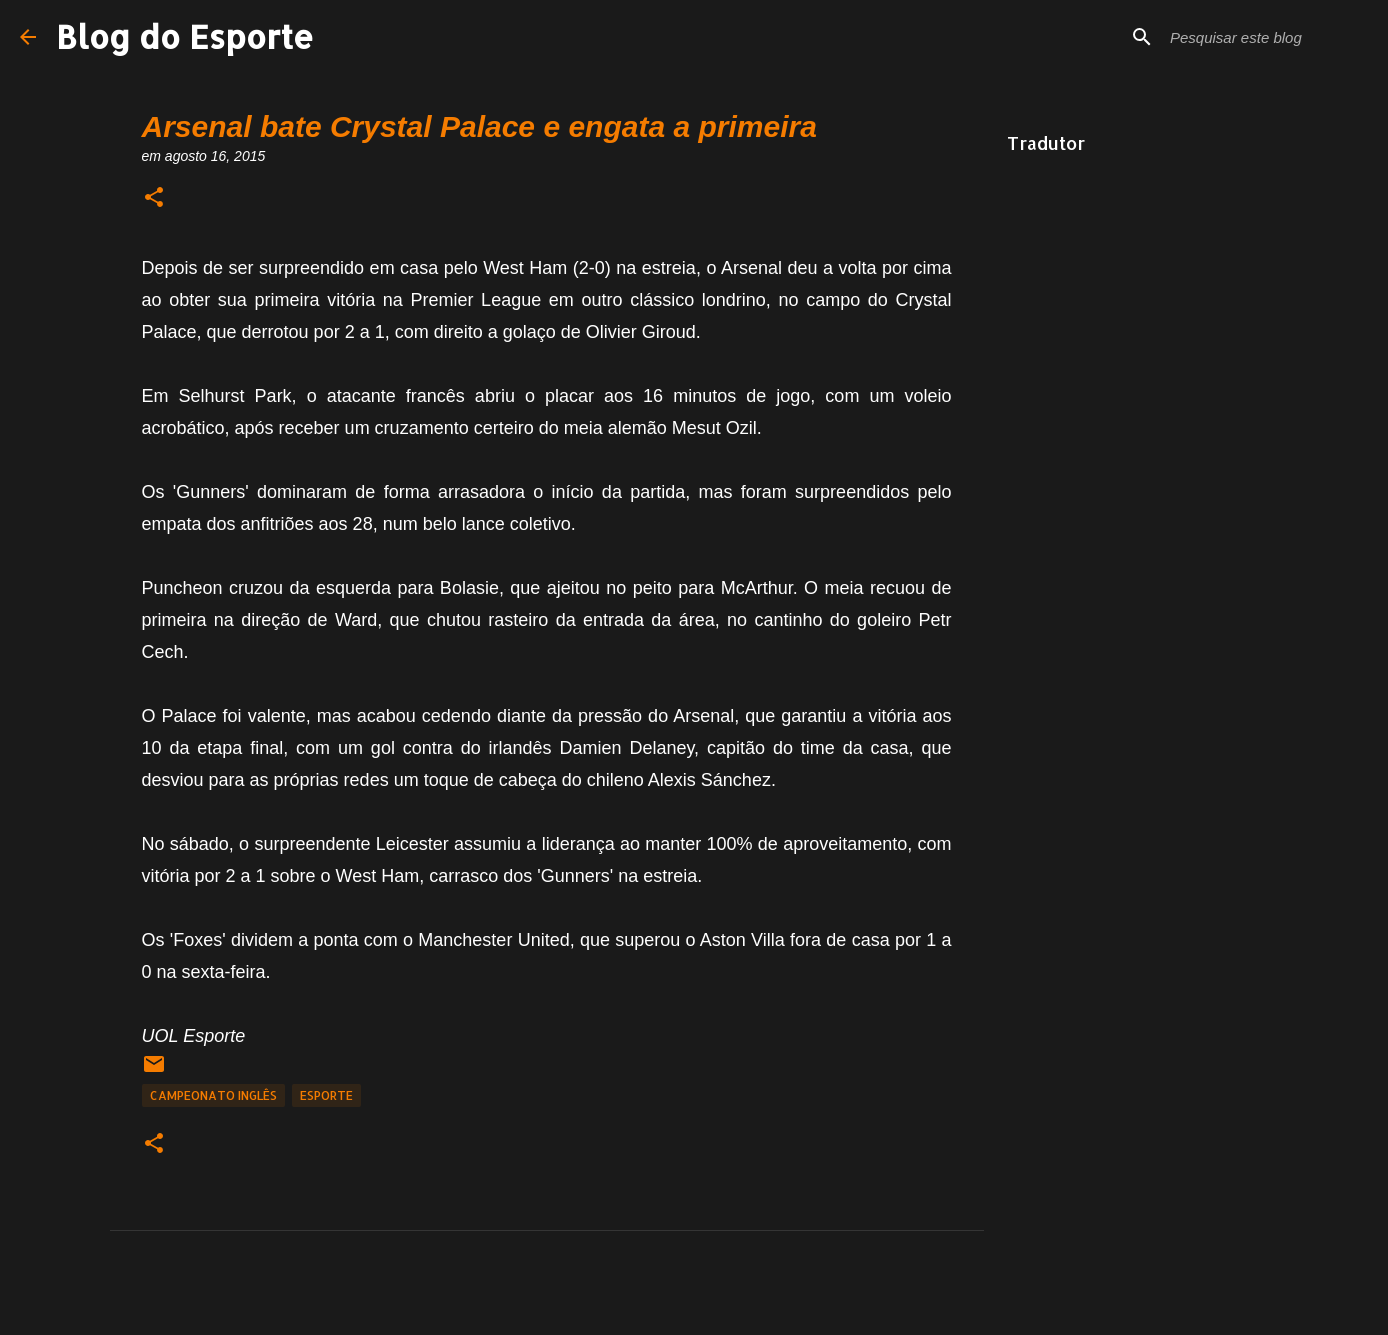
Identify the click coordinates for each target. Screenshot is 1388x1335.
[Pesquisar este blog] (1267, 37)
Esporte (326, 1095)
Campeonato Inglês (213, 1095)
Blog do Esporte (185, 36)
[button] (154, 198)
